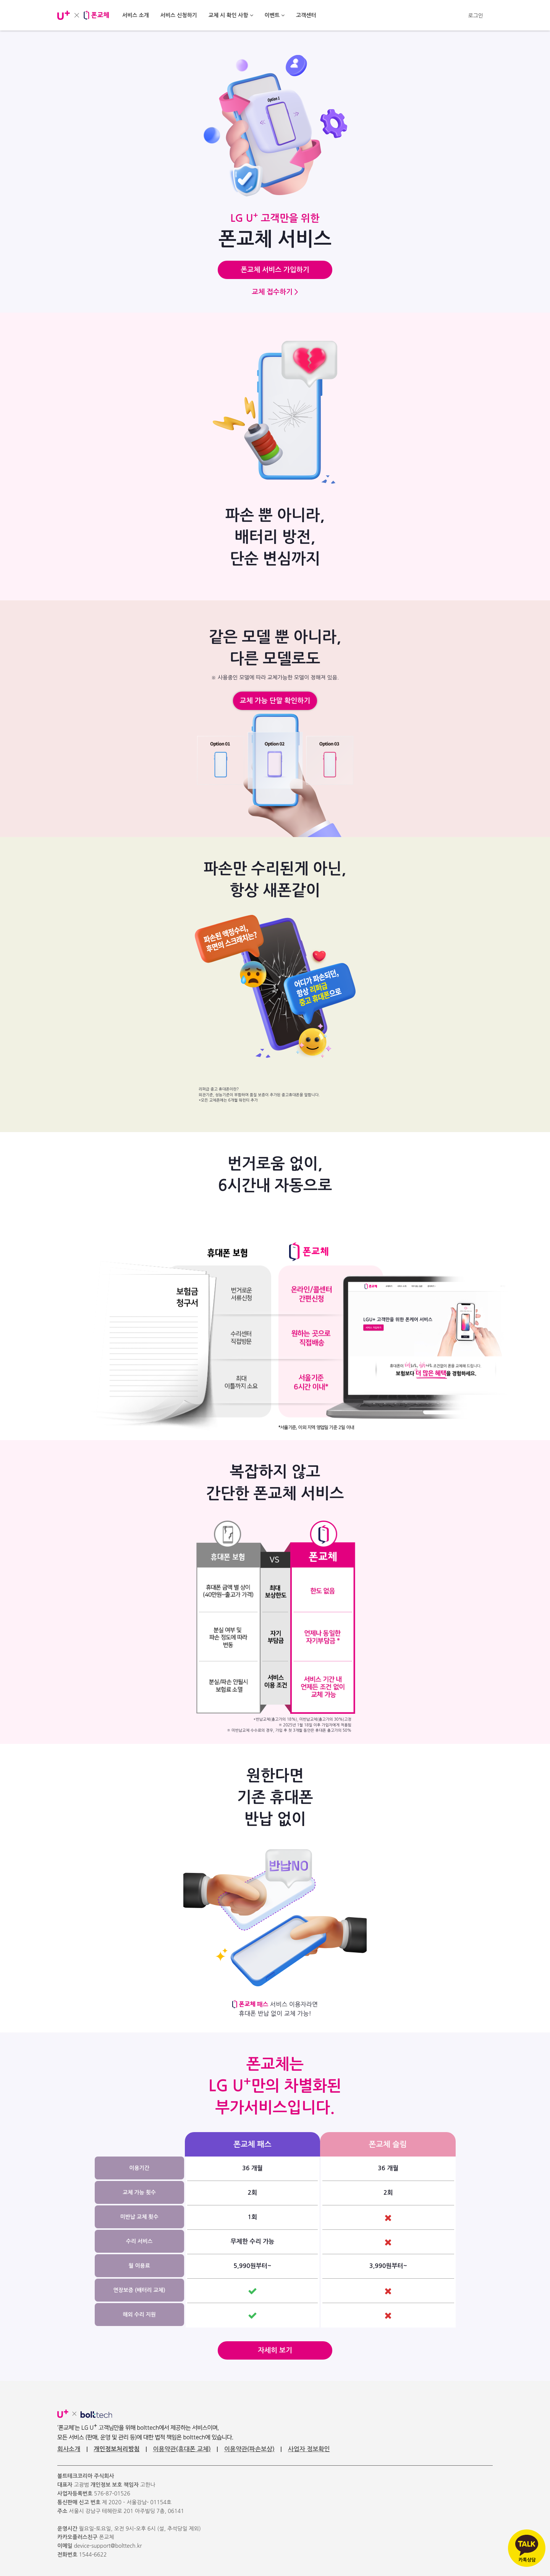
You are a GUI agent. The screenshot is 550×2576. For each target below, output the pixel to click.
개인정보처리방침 (116, 2449)
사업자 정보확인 (309, 2449)
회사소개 (68, 2449)
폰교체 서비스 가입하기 (275, 269)
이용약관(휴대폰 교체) (181, 2449)
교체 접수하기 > (275, 292)
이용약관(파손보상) (249, 2449)
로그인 (475, 15)
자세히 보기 (275, 2350)
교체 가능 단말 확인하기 (275, 700)
